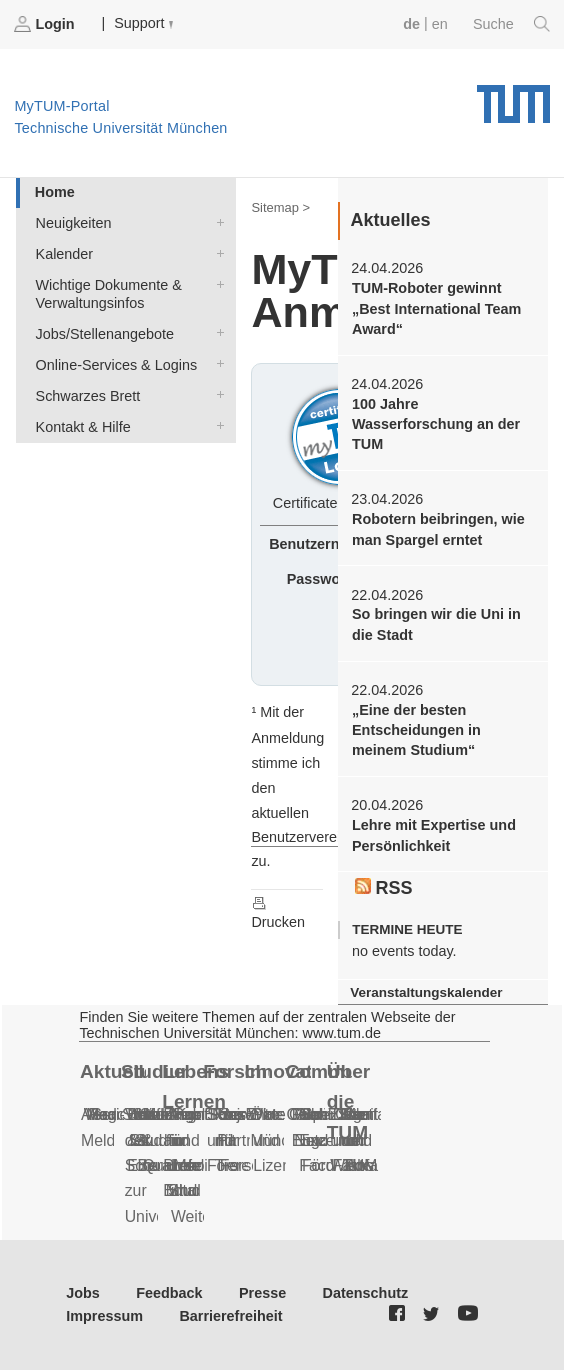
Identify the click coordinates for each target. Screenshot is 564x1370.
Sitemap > (280, 207)
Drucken (278, 912)
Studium (154, 1071)
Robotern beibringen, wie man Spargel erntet (438, 529)
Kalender (216, 252)
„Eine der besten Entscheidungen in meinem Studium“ (416, 730)
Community (319, 1071)
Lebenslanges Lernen (195, 1087)
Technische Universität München (513, 97)
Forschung (236, 1071)
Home (55, 192)
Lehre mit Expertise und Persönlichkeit (434, 835)
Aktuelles (113, 1071)
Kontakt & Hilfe (216, 425)
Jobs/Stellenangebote (216, 332)
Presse (262, 1293)
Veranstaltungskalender (426, 992)
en (440, 24)
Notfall (370, 1114)
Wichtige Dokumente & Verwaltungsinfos (216, 283)
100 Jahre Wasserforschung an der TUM (436, 424)
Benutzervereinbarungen (330, 837)
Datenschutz (366, 1293)
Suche (511, 24)
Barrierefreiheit (230, 1316)
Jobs (83, 1293)
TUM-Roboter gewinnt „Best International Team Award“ (436, 308)
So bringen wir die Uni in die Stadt (436, 624)
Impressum (104, 1316)
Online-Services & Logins (216, 363)
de (411, 24)
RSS (384, 888)
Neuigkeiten (216, 221)
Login (46, 24)
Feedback (169, 1293)
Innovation (277, 1071)
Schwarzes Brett (216, 394)
